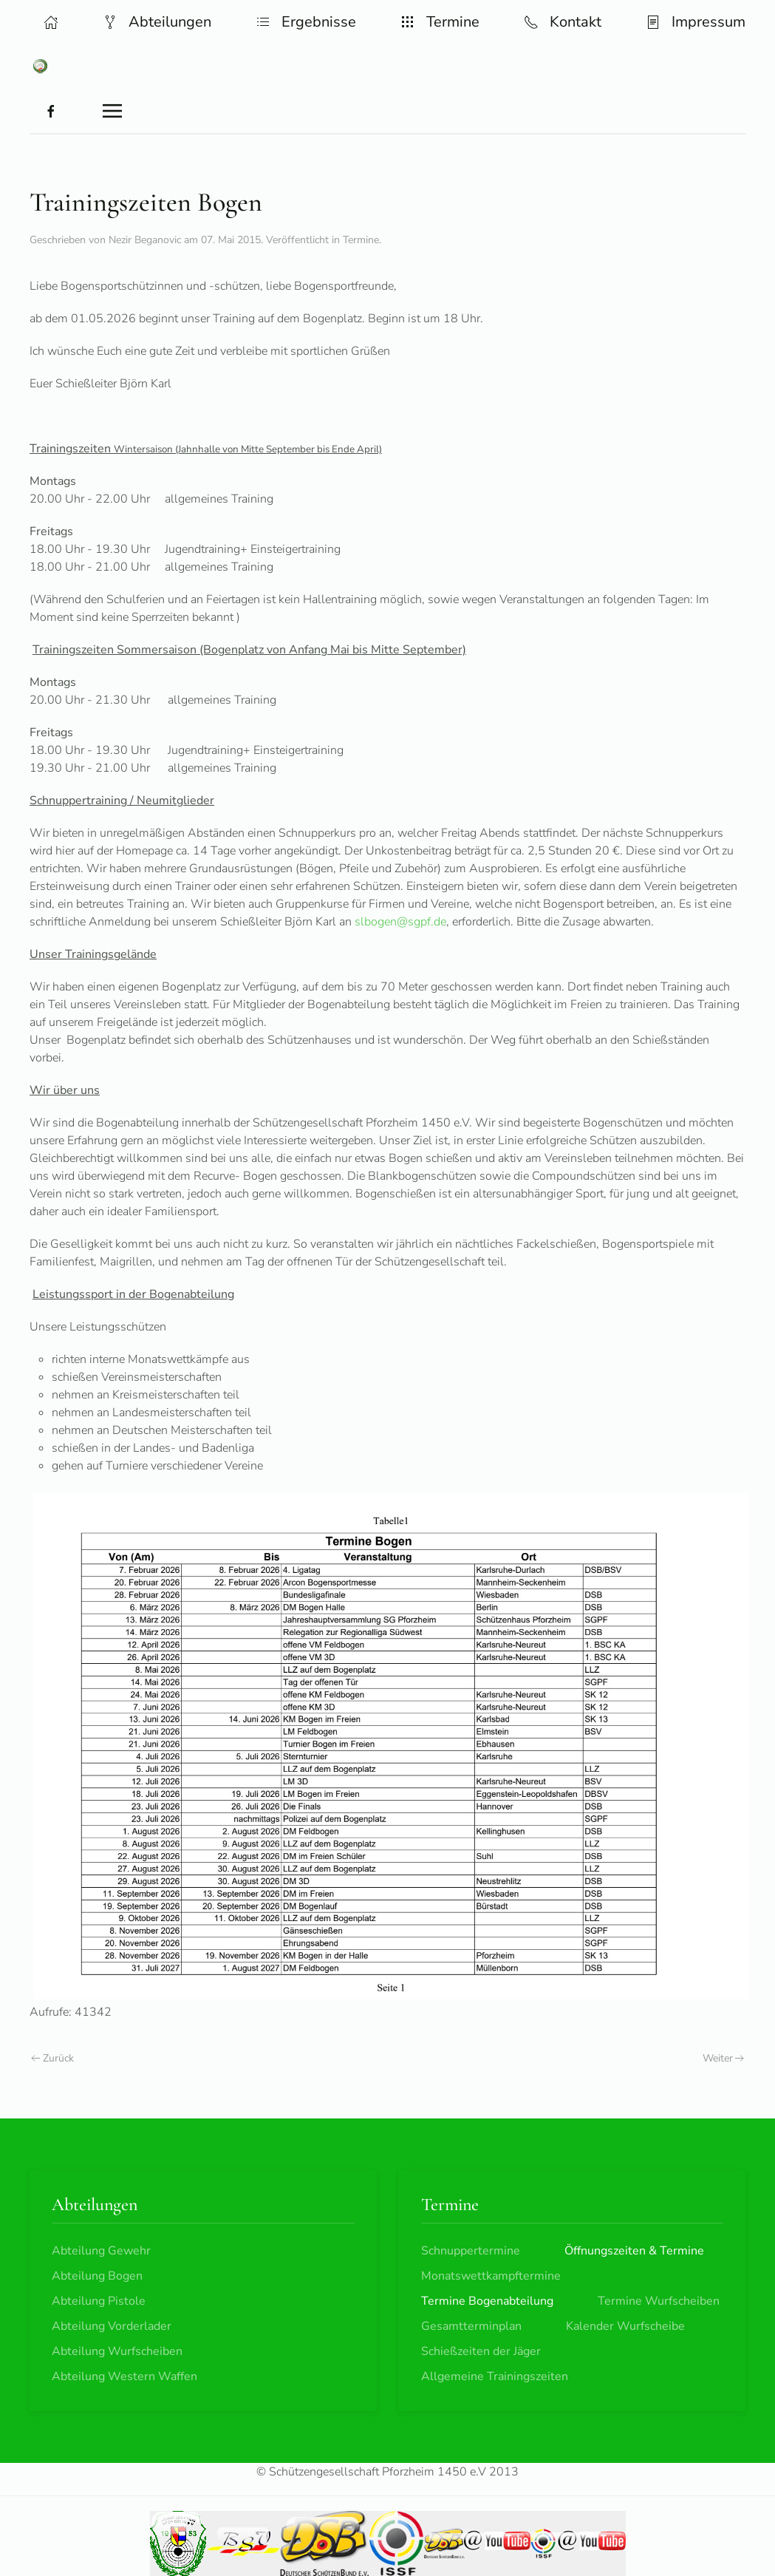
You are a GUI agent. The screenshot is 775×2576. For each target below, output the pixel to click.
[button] (51, 22)
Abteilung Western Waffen (124, 2376)
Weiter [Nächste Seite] (724, 2058)
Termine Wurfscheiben (659, 2301)
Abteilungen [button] (157, 22)
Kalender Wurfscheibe (625, 2326)
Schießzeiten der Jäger (481, 2351)
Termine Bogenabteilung (487, 2301)
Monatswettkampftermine (491, 2276)
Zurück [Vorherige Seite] (52, 2058)
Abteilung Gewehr (101, 2251)
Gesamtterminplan (471, 2326)
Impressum (695, 22)
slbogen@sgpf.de (400, 922)
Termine (361, 240)
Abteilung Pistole (99, 2301)
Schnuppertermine (470, 2251)
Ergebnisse (306, 22)
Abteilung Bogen (97, 2276)
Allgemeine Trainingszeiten (494, 2376)
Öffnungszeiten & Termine (634, 2251)
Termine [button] (439, 22)
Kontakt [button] (562, 22)
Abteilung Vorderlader (111, 2326)
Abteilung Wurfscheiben (117, 2351)
